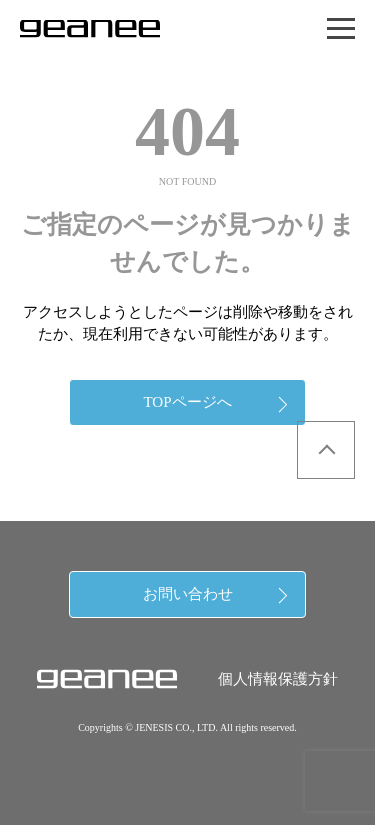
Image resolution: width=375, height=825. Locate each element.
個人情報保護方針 (278, 679)
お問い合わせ (188, 594)
